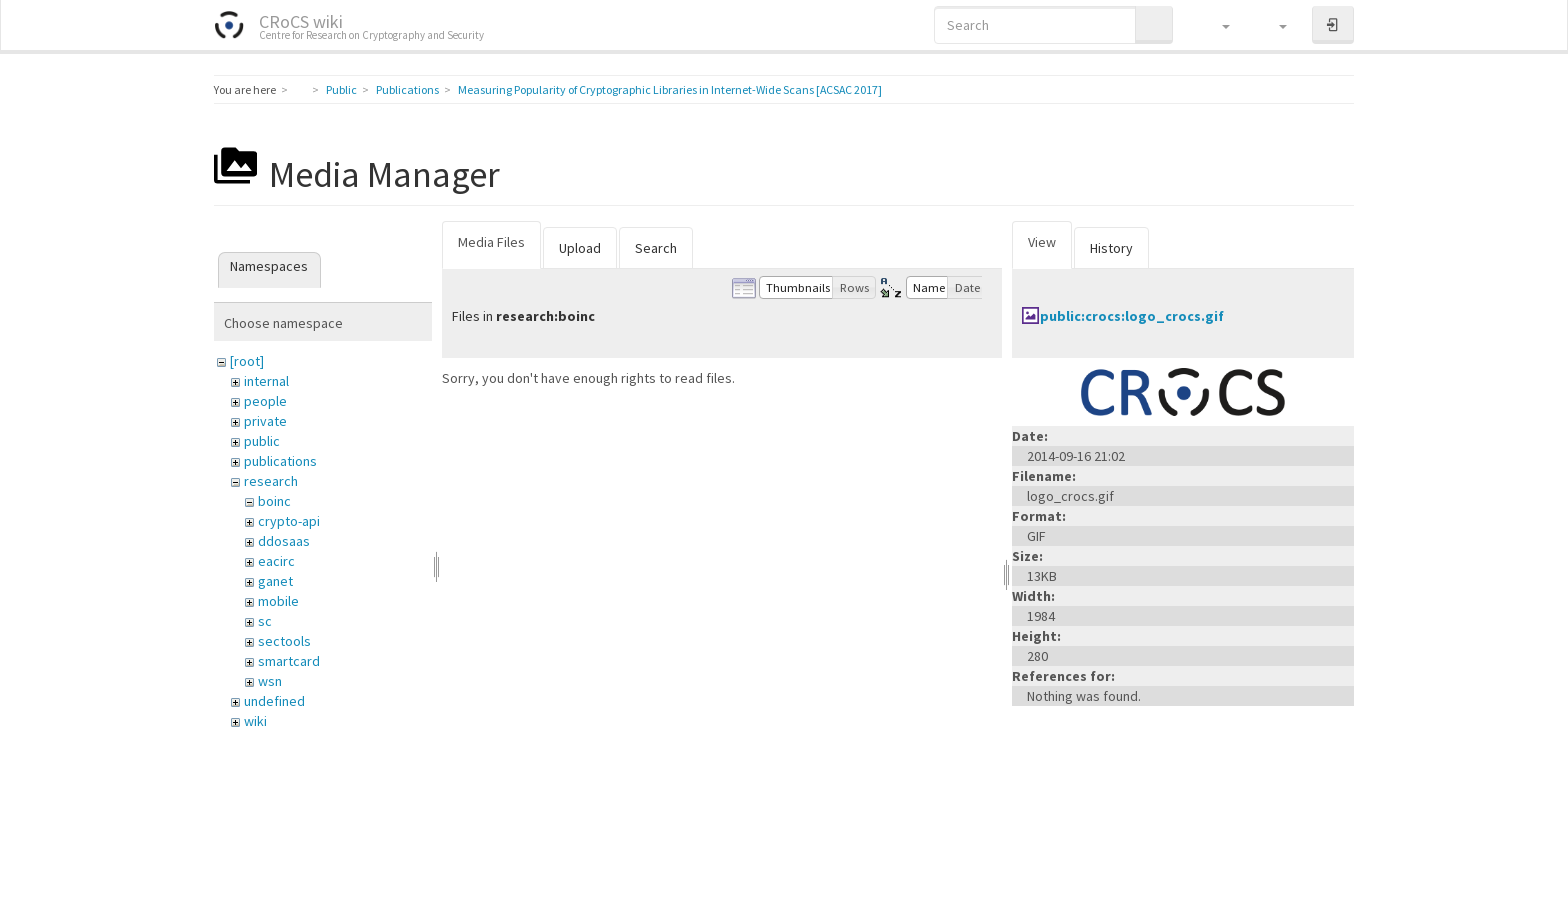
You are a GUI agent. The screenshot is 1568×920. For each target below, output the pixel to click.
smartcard (289, 661)
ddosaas (284, 541)
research (271, 481)
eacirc (276, 561)
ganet (275, 581)
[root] (247, 361)
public (262, 441)
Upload (580, 248)
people (265, 401)
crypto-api (289, 521)
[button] (1216, 25)
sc (265, 621)
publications (280, 461)
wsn (270, 681)
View (1042, 242)
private (265, 421)
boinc (274, 501)
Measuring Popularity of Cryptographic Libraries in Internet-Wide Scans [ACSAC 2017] (670, 89)
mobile (278, 601)
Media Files (491, 242)
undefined (274, 701)
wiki (255, 721)
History (1111, 248)
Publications (407, 89)
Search (656, 248)
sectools (284, 641)
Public (341, 89)
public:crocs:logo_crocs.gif (1132, 316)
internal (266, 381)
